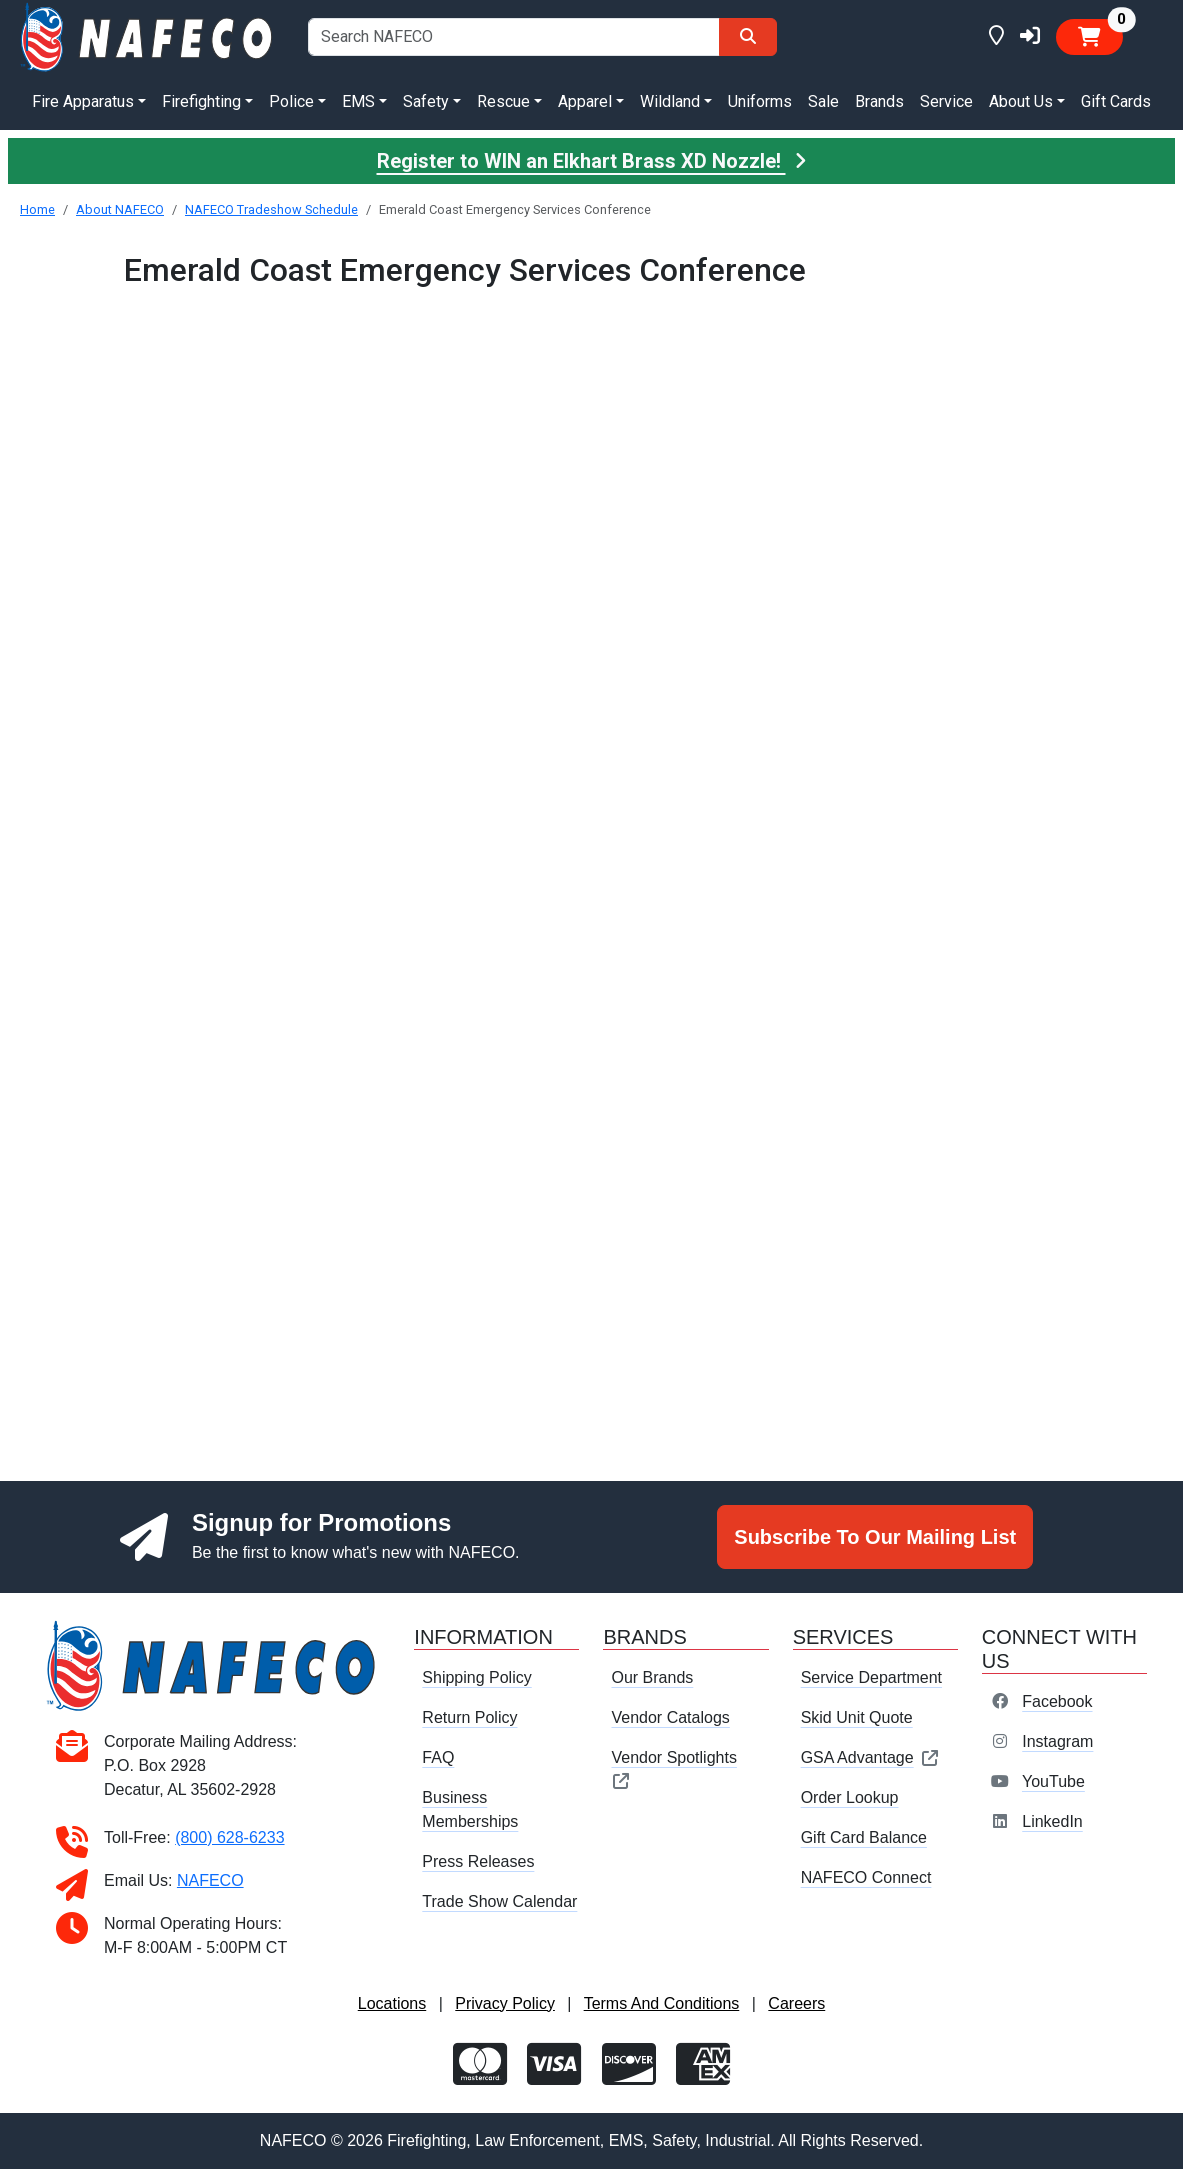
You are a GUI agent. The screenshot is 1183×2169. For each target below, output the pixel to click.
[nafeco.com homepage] (148, 35)
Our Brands (652, 1677)
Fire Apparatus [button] (83, 101)
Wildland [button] (670, 101)
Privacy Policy (505, 2003)
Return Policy (469, 1717)
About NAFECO (120, 209)
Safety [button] (426, 101)
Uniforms (760, 101)
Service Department (871, 1677)
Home (37, 209)
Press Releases (478, 1861)
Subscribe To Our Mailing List (875, 1537)
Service (946, 101)
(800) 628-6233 (229, 1837)
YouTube (1053, 1781)
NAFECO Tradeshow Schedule (271, 209)
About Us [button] (1021, 101)
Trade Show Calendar (499, 1901)
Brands (879, 101)
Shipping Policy (476, 1677)
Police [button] (291, 101)
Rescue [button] (503, 101)
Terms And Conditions (662, 2003)
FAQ (438, 1757)
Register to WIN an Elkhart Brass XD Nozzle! (592, 161)
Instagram (1057, 1741)
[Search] (748, 37)
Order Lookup (850, 1797)
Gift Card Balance (864, 1837)
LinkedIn (1052, 1821)
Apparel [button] (585, 101)
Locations (392, 2003)
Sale (823, 101)
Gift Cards (1116, 101)
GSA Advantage (870, 1757)
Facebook (1057, 1701)
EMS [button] (358, 101)
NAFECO (210, 1880)
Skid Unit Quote (857, 1717)
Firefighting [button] (201, 101)
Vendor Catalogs (670, 1717)
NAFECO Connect (866, 1877)
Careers (796, 2003)
